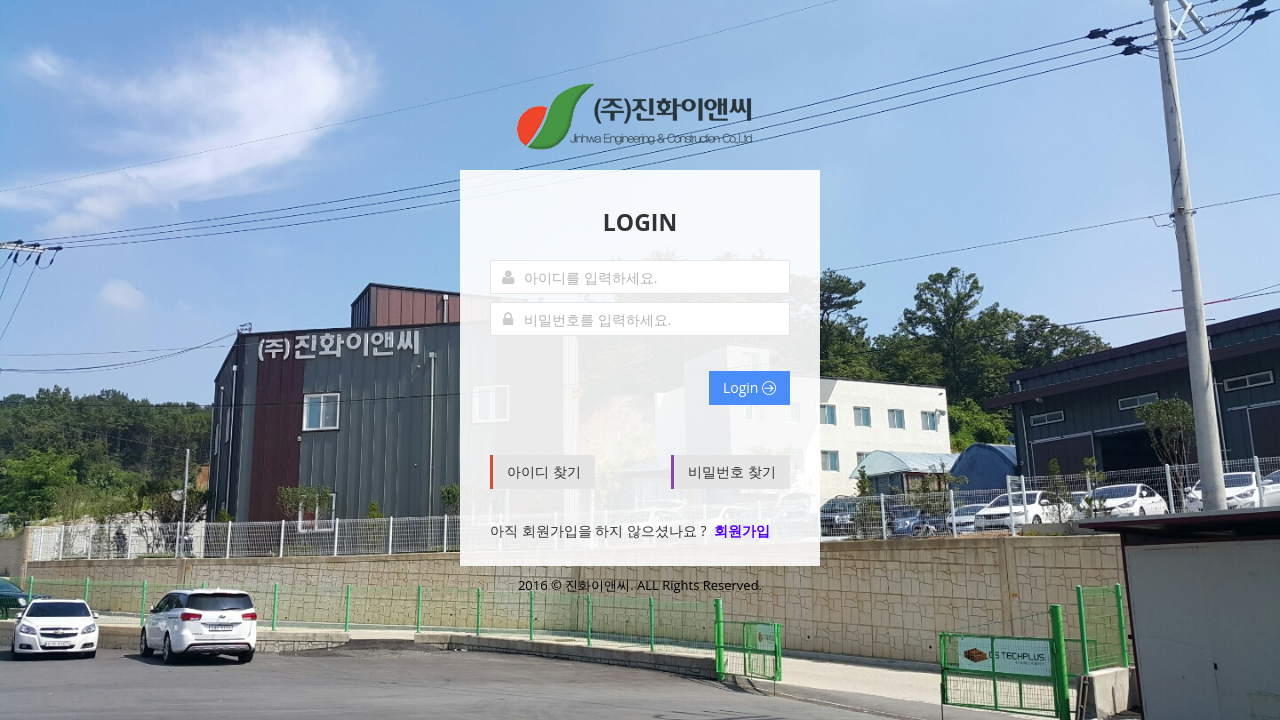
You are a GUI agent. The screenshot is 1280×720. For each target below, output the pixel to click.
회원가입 (742, 530)
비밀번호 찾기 (732, 471)
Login (749, 387)
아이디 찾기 (544, 471)
